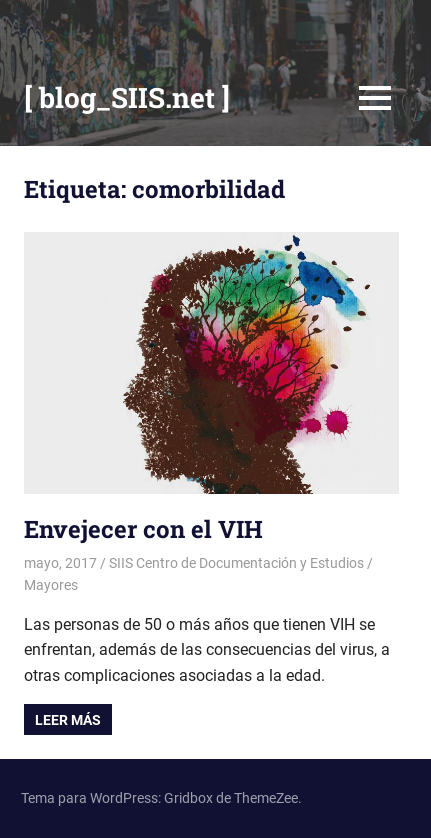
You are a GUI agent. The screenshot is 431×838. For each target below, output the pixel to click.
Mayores (51, 585)
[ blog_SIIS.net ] (127, 97)
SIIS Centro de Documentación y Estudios (236, 563)
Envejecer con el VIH (143, 529)
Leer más (68, 720)
